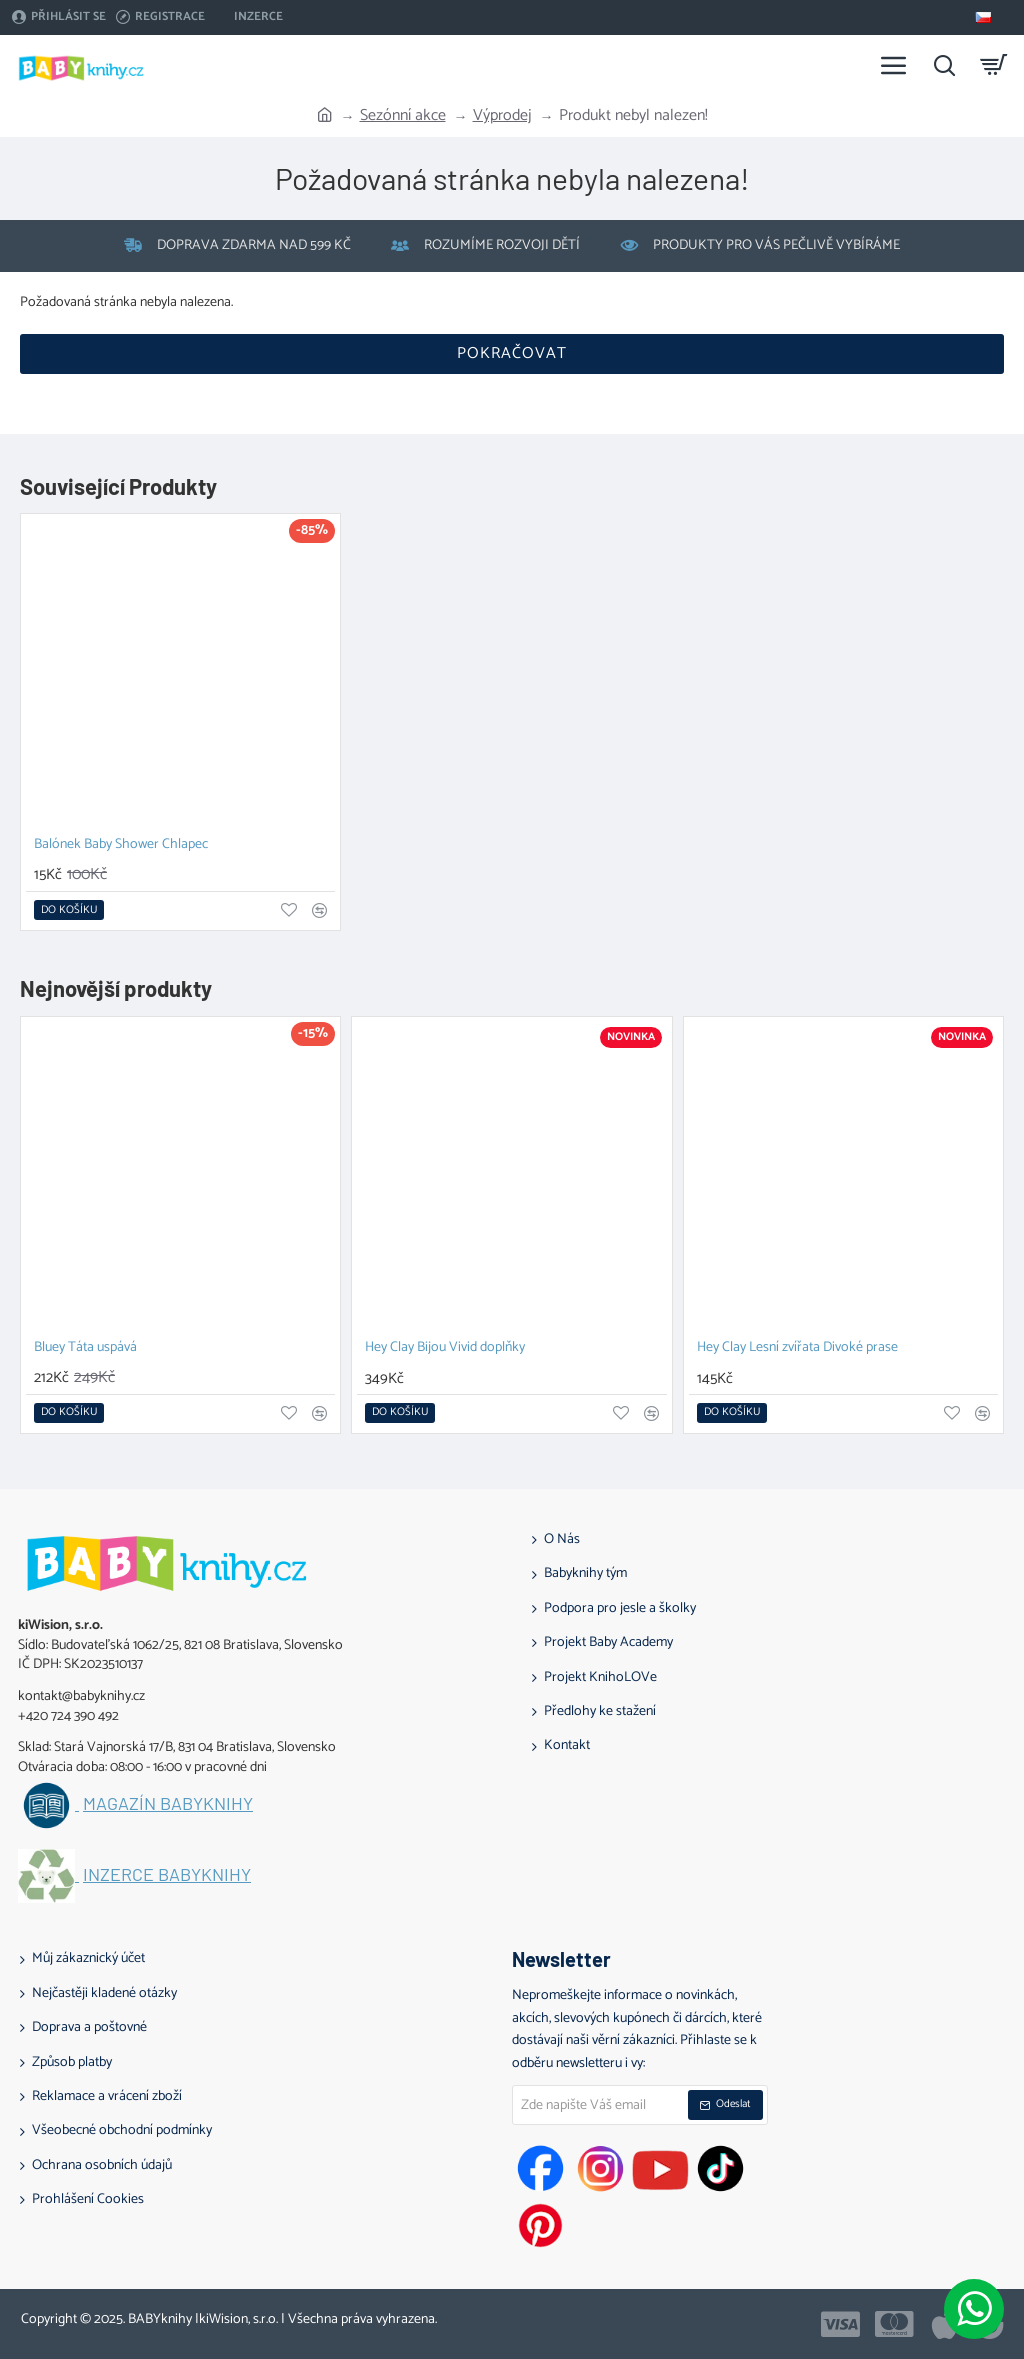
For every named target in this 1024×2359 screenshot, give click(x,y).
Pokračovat (512, 353)
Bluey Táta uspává (85, 1348)
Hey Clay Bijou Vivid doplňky (445, 1348)
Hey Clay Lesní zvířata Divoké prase (797, 1348)
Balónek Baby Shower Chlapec (121, 845)
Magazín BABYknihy (168, 1804)
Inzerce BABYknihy (167, 1875)
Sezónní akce (403, 116)
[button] (69, 910)
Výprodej (502, 116)
